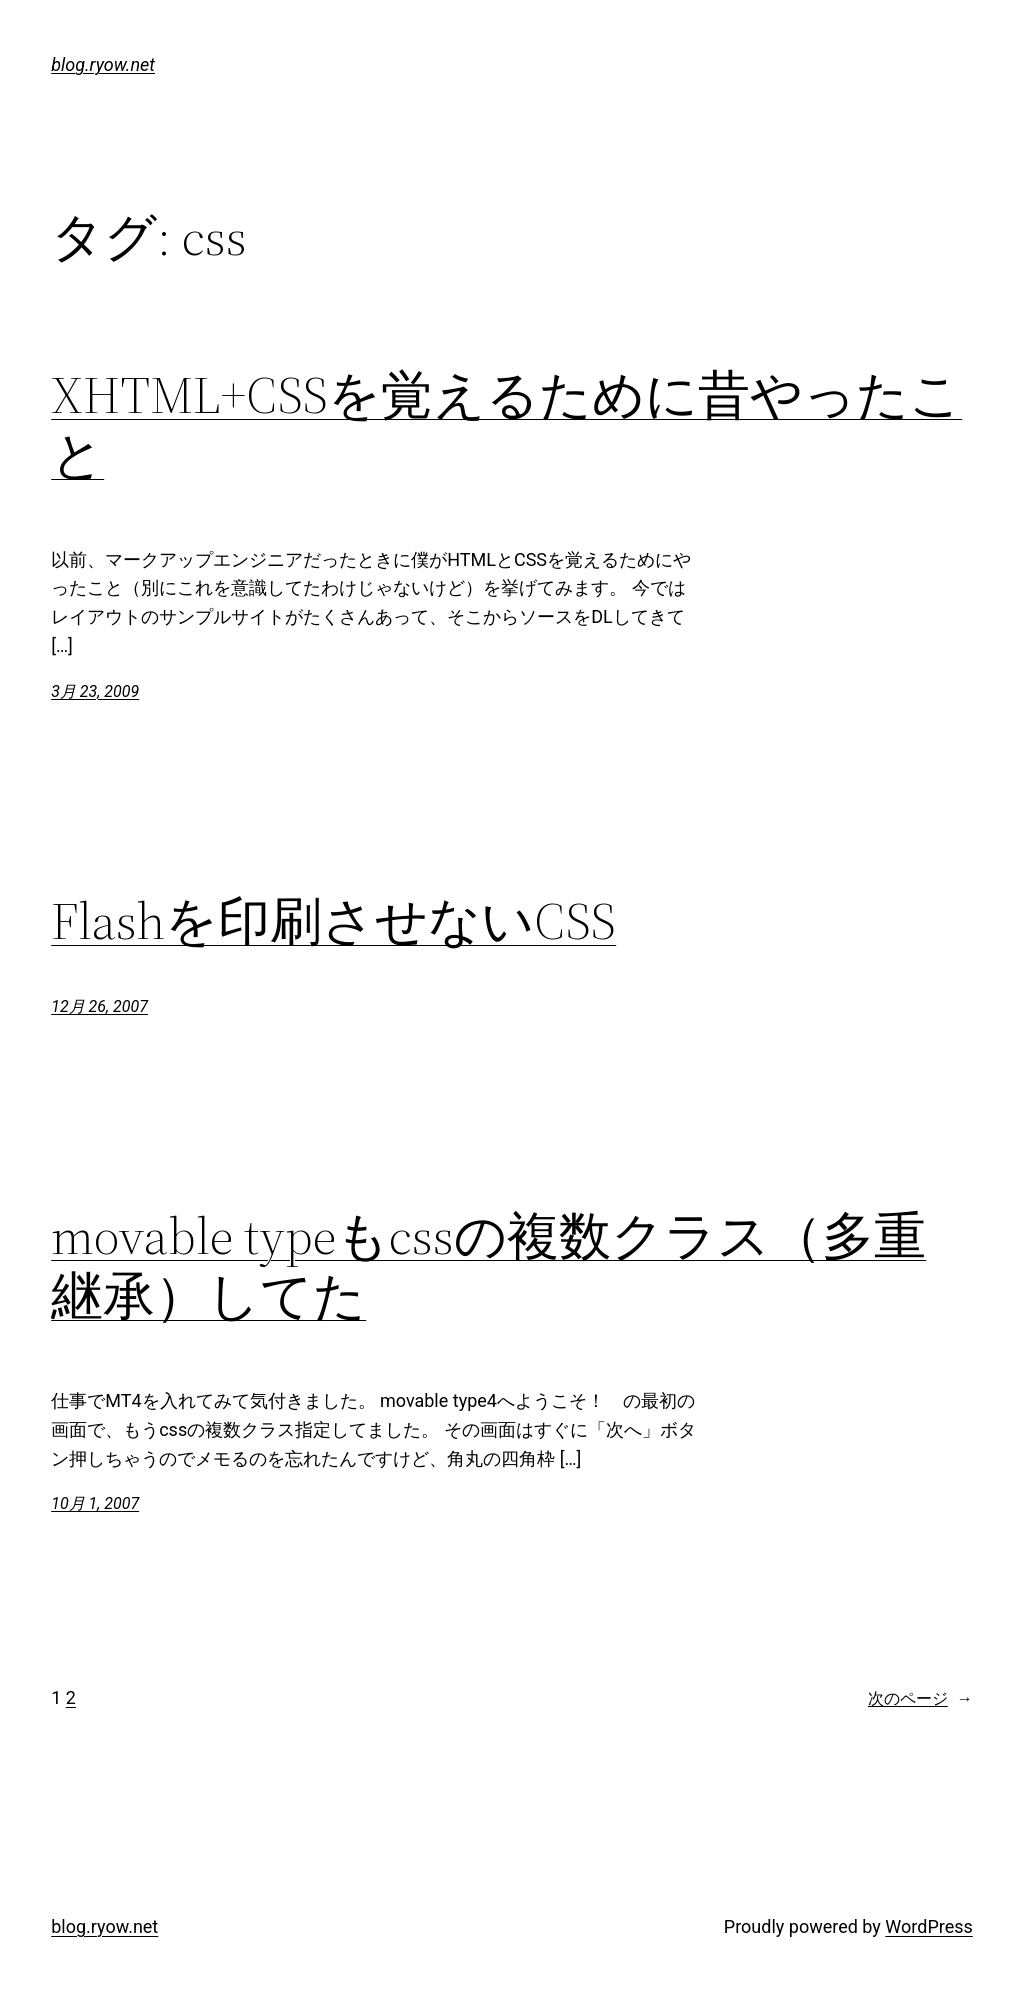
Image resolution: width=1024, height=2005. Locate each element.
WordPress (928, 1926)
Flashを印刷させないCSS (333, 921)
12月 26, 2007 (99, 1006)
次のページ (920, 1699)
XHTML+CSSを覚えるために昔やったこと (506, 425)
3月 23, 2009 (95, 691)
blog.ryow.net (103, 64)
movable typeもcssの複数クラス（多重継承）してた (488, 1266)
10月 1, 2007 (95, 1503)
